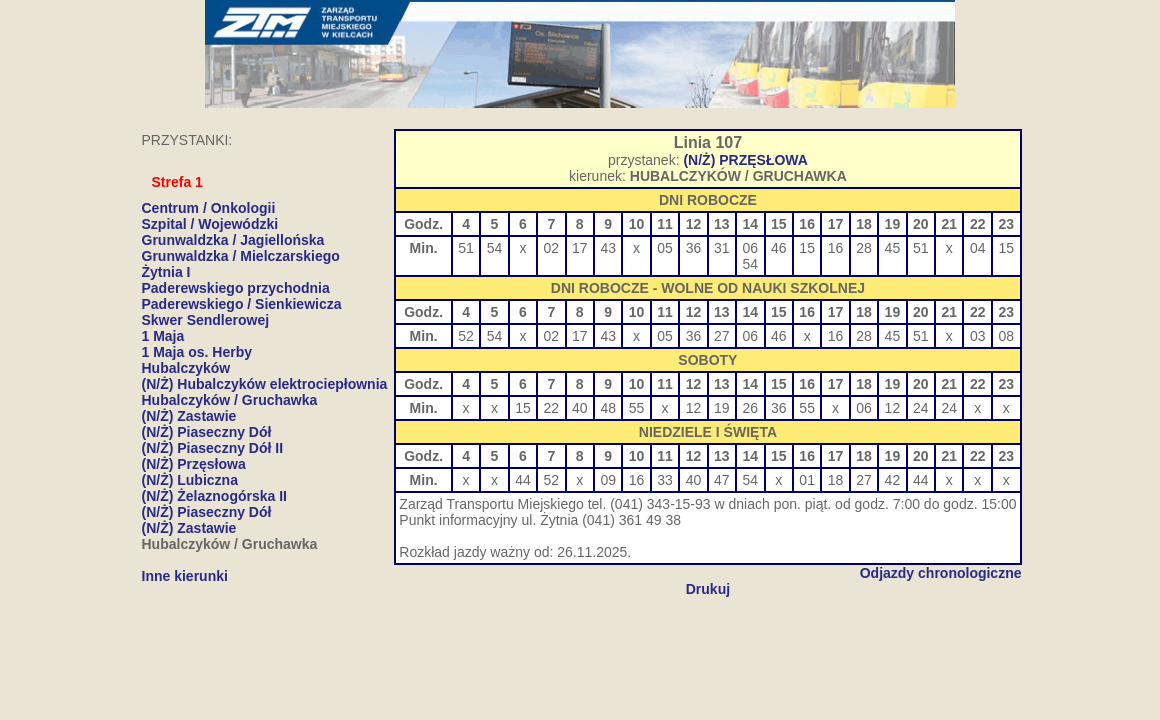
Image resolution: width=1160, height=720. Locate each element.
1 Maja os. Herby (197, 352)
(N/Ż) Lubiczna (190, 480)
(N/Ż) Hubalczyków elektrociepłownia (265, 384)
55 (637, 408)
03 (978, 336)
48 (608, 408)
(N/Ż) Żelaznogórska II (214, 496)
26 (751, 408)
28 (864, 248)
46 (779, 248)
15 (807, 248)
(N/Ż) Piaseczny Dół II (213, 448)
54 (495, 248)
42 (893, 480)
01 (807, 480)
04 (978, 248)
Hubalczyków (186, 368)
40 (580, 408)
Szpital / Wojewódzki (210, 224)
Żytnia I (166, 272)
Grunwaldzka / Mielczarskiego (241, 256)
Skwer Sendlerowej (206, 320)
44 (523, 480)
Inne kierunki (185, 576)
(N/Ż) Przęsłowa (194, 464)
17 (580, 248)
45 (893, 248)
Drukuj (708, 589)
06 (751, 248)
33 (665, 480)
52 (466, 336)
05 (665, 248)
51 (466, 248)
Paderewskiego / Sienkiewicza (242, 304)
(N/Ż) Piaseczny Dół (207, 432)
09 (608, 480)
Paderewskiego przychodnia (236, 288)
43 (608, 248)
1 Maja (163, 336)
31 (722, 248)
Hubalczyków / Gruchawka (230, 400)
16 (836, 248)
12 (694, 408)
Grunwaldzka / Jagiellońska (233, 240)
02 (552, 248)
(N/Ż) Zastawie (189, 416)
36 (694, 248)
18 (836, 480)
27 (722, 336)
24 (921, 408)
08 (1006, 336)
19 (722, 408)
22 (552, 408)
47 (722, 480)
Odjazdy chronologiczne (941, 573)
